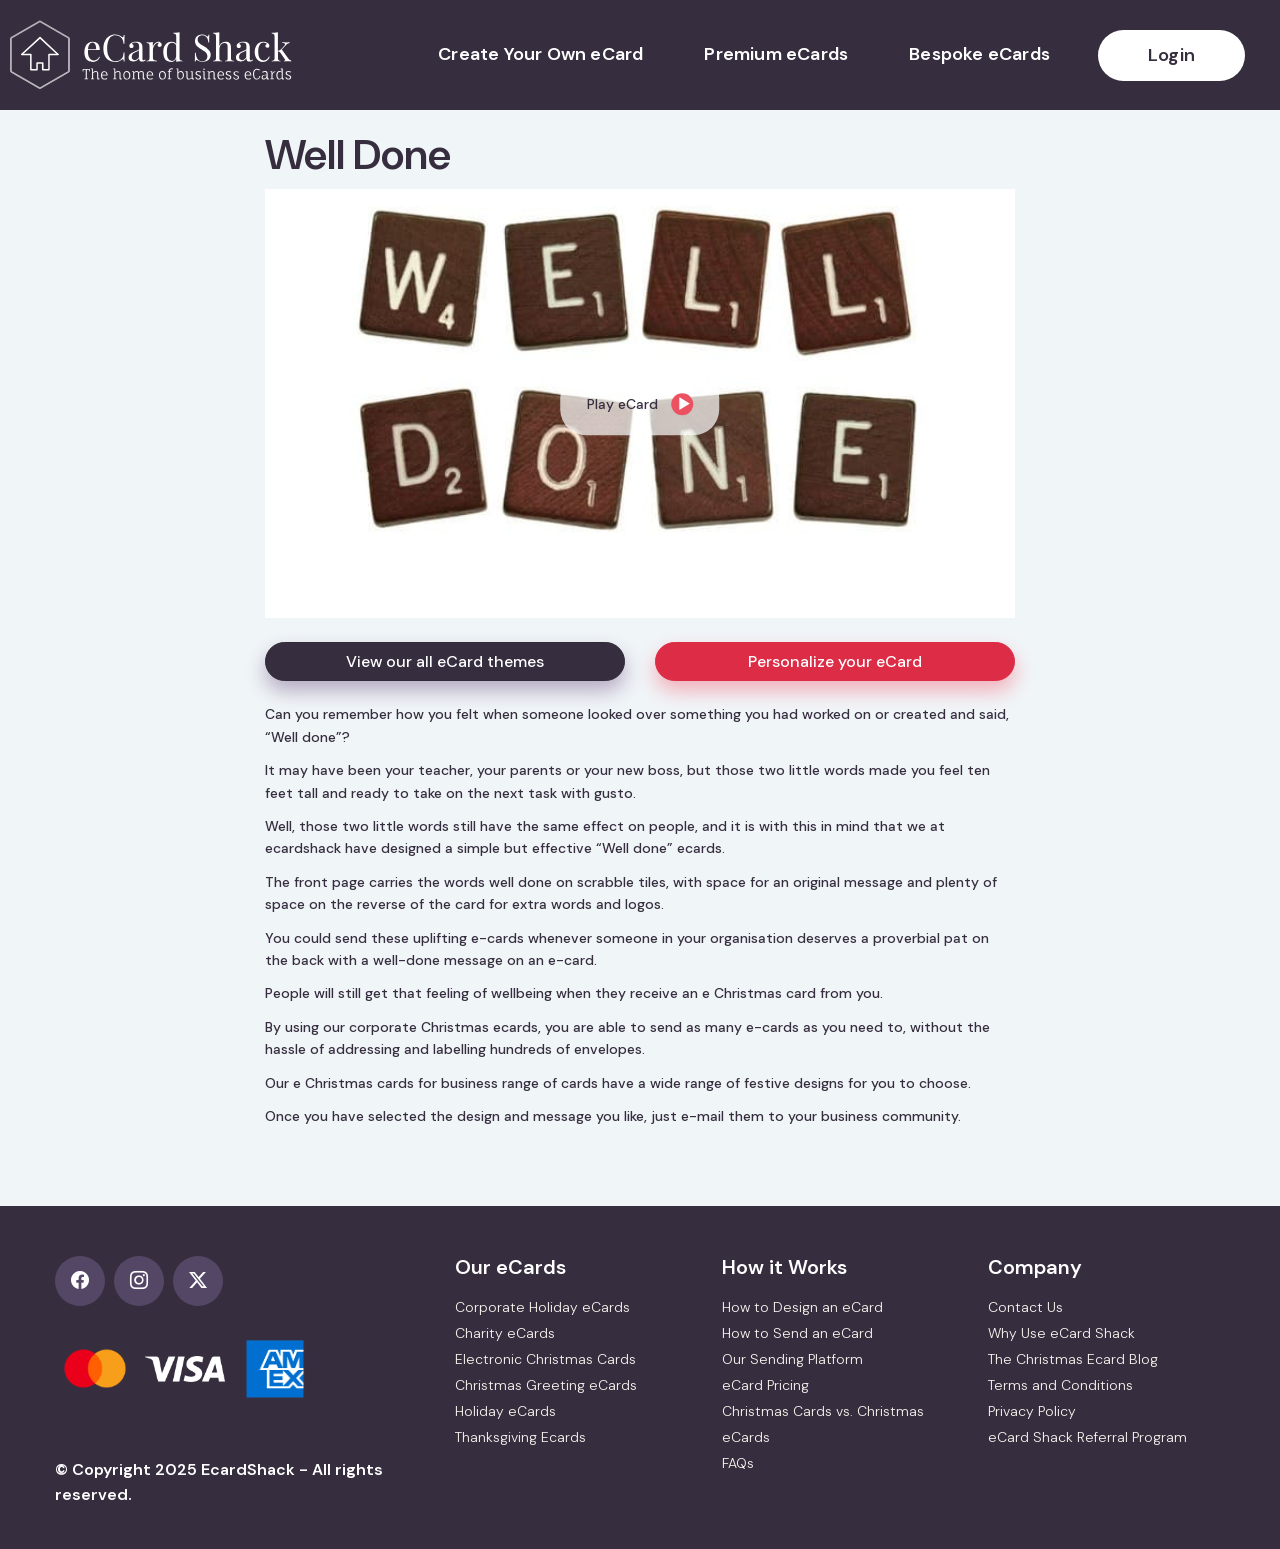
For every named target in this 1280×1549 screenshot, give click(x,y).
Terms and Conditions (1060, 1385)
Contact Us (1025, 1307)
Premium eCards (776, 54)
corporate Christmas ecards (443, 1027)
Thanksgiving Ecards (520, 1437)
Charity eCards (505, 1333)
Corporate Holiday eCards (542, 1307)
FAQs (738, 1463)
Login (1171, 55)
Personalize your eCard (835, 661)
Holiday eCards (505, 1411)
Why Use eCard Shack (1061, 1333)
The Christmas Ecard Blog (1073, 1359)
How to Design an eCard (802, 1307)
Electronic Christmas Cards (545, 1359)
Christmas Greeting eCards (546, 1385)
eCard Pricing (765, 1385)
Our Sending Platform (792, 1359)
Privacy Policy (1032, 1411)
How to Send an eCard (797, 1333)
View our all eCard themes (445, 661)
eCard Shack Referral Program (1087, 1437)
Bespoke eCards (979, 54)
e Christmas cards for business (395, 1083)
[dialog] (640, 403)
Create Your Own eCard (540, 54)
